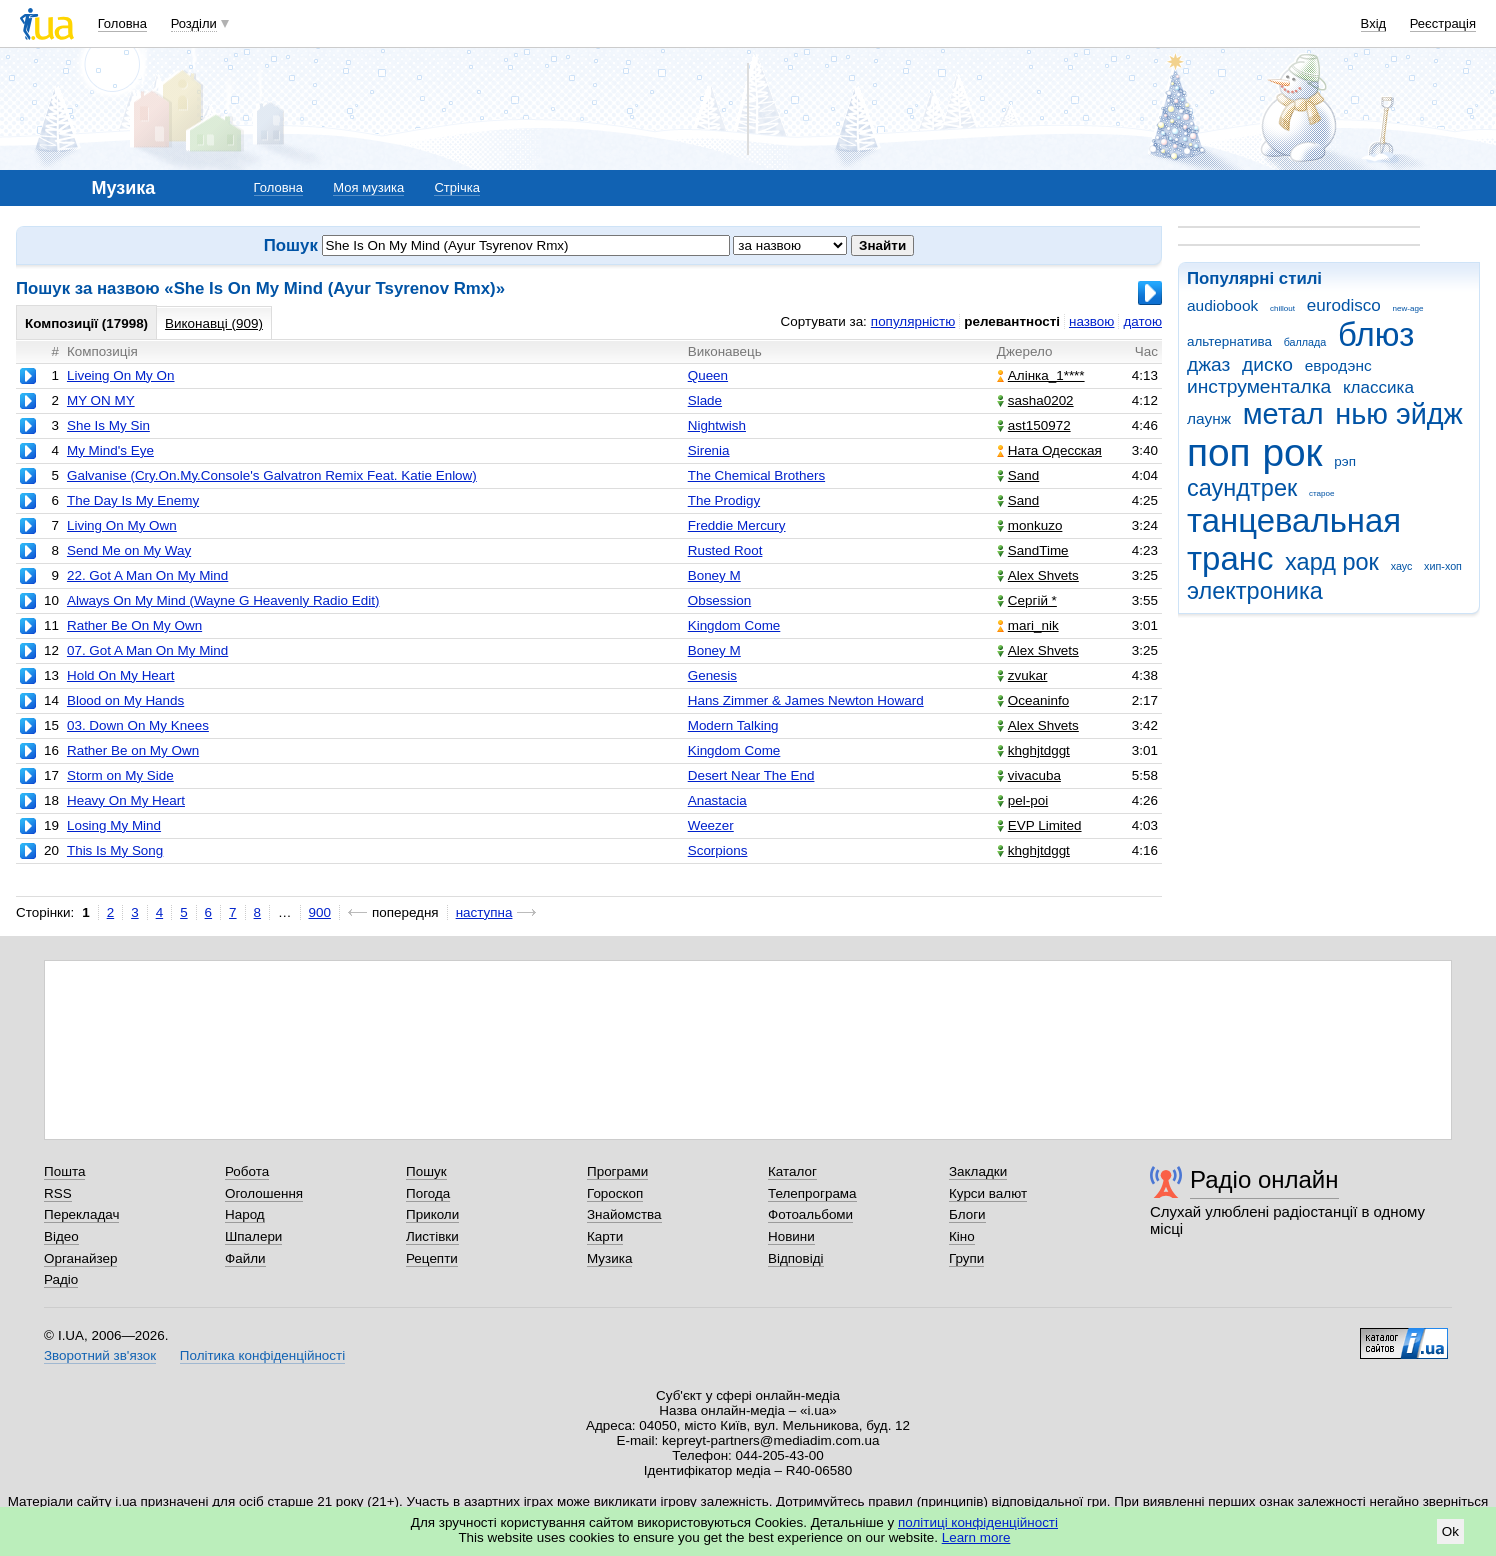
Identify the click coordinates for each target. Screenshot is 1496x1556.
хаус (1402, 566)
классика (1378, 387)
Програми (617, 1171)
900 (320, 912)
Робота (247, 1171)
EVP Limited (1039, 825)
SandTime (1033, 550)
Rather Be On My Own (134, 625)
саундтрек (1242, 488)
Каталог (792, 1171)
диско (1267, 364)
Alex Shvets (1038, 575)
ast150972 (1034, 425)
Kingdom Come (734, 625)
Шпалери (253, 1236)
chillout (1282, 308)
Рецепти (432, 1258)
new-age (1408, 308)
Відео (61, 1236)
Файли (245, 1258)
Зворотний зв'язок (100, 1355)
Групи (966, 1258)
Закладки (978, 1171)
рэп (1345, 461)
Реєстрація (1443, 23)
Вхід (1374, 23)
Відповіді (796, 1258)
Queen (708, 375)
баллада (1305, 342)
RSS (58, 1193)
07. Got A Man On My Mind (147, 650)
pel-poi (1022, 800)
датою (1142, 321)
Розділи (194, 23)
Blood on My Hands (125, 700)
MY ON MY (101, 400)
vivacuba (1029, 775)
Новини (791, 1236)
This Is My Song (115, 850)
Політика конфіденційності (262, 1355)
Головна (122, 23)
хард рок (1332, 562)
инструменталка (1259, 386)
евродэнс (1338, 365)
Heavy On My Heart (126, 800)
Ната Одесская (1049, 450)
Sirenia (709, 450)
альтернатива (1229, 341)
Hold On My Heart (121, 675)
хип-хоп (1443, 566)
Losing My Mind (114, 825)
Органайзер (80, 1258)
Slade (705, 400)
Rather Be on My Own (133, 750)
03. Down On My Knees (138, 725)
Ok (1450, 1531)
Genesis (712, 675)
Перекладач (81, 1214)
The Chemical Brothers (756, 475)
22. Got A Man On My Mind (147, 575)
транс (1230, 558)
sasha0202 (1035, 400)
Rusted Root (725, 550)
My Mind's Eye (110, 450)
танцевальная (1294, 520)
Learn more (976, 1537)
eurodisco (1344, 305)
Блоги (967, 1214)
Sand (1018, 475)
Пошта (64, 1171)
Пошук (426, 1171)
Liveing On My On (121, 375)
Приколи (432, 1214)
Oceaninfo (1033, 700)
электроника (1255, 591)
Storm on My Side (120, 775)
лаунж (1209, 418)
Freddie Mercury (737, 525)
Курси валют (988, 1193)
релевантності (1012, 321)
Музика (609, 1258)
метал (1283, 414)
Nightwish (717, 425)
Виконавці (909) (214, 323)
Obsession (720, 600)
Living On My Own (122, 525)
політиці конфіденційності (978, 1522)
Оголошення (264, 1193)
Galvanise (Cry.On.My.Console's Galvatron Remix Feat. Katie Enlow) (272, 475)
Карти (605, 1236)
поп (1219, 452)
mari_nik (1028, 625)
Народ (245, 1214)
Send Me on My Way (129, 550)
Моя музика (368, 187)
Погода (428, 1193)
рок (1292, 452)
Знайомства (624, 1214)
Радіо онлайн (1264, 1179)
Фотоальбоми (810, 1214)
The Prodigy (724, 500)
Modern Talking (733, 725)
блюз (1376, 334)
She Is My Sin (108, 425)
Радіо (61, 1279)
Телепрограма (812, 1193)
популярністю (913, 321)
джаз (1208, 364)
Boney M (714, 575)
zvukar (1022, 675)
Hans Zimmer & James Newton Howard (806, 700)
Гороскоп (615, 1193)
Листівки (432, 1236)
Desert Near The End (751, 775)
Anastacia (717, 800)
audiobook (1222, 305)
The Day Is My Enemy (133, 500)
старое (1322, 493)
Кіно (962, 1236)
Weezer (711, 825)
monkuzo (1030, 525)
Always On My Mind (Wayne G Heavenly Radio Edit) (223, 600)
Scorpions (718, 850)
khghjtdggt (1033, 750)
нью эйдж (1399, 414)
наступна (484, 912)
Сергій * (1027, 600)
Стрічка (456, 187)
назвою (1091, 321)
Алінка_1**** (1041, 375)
